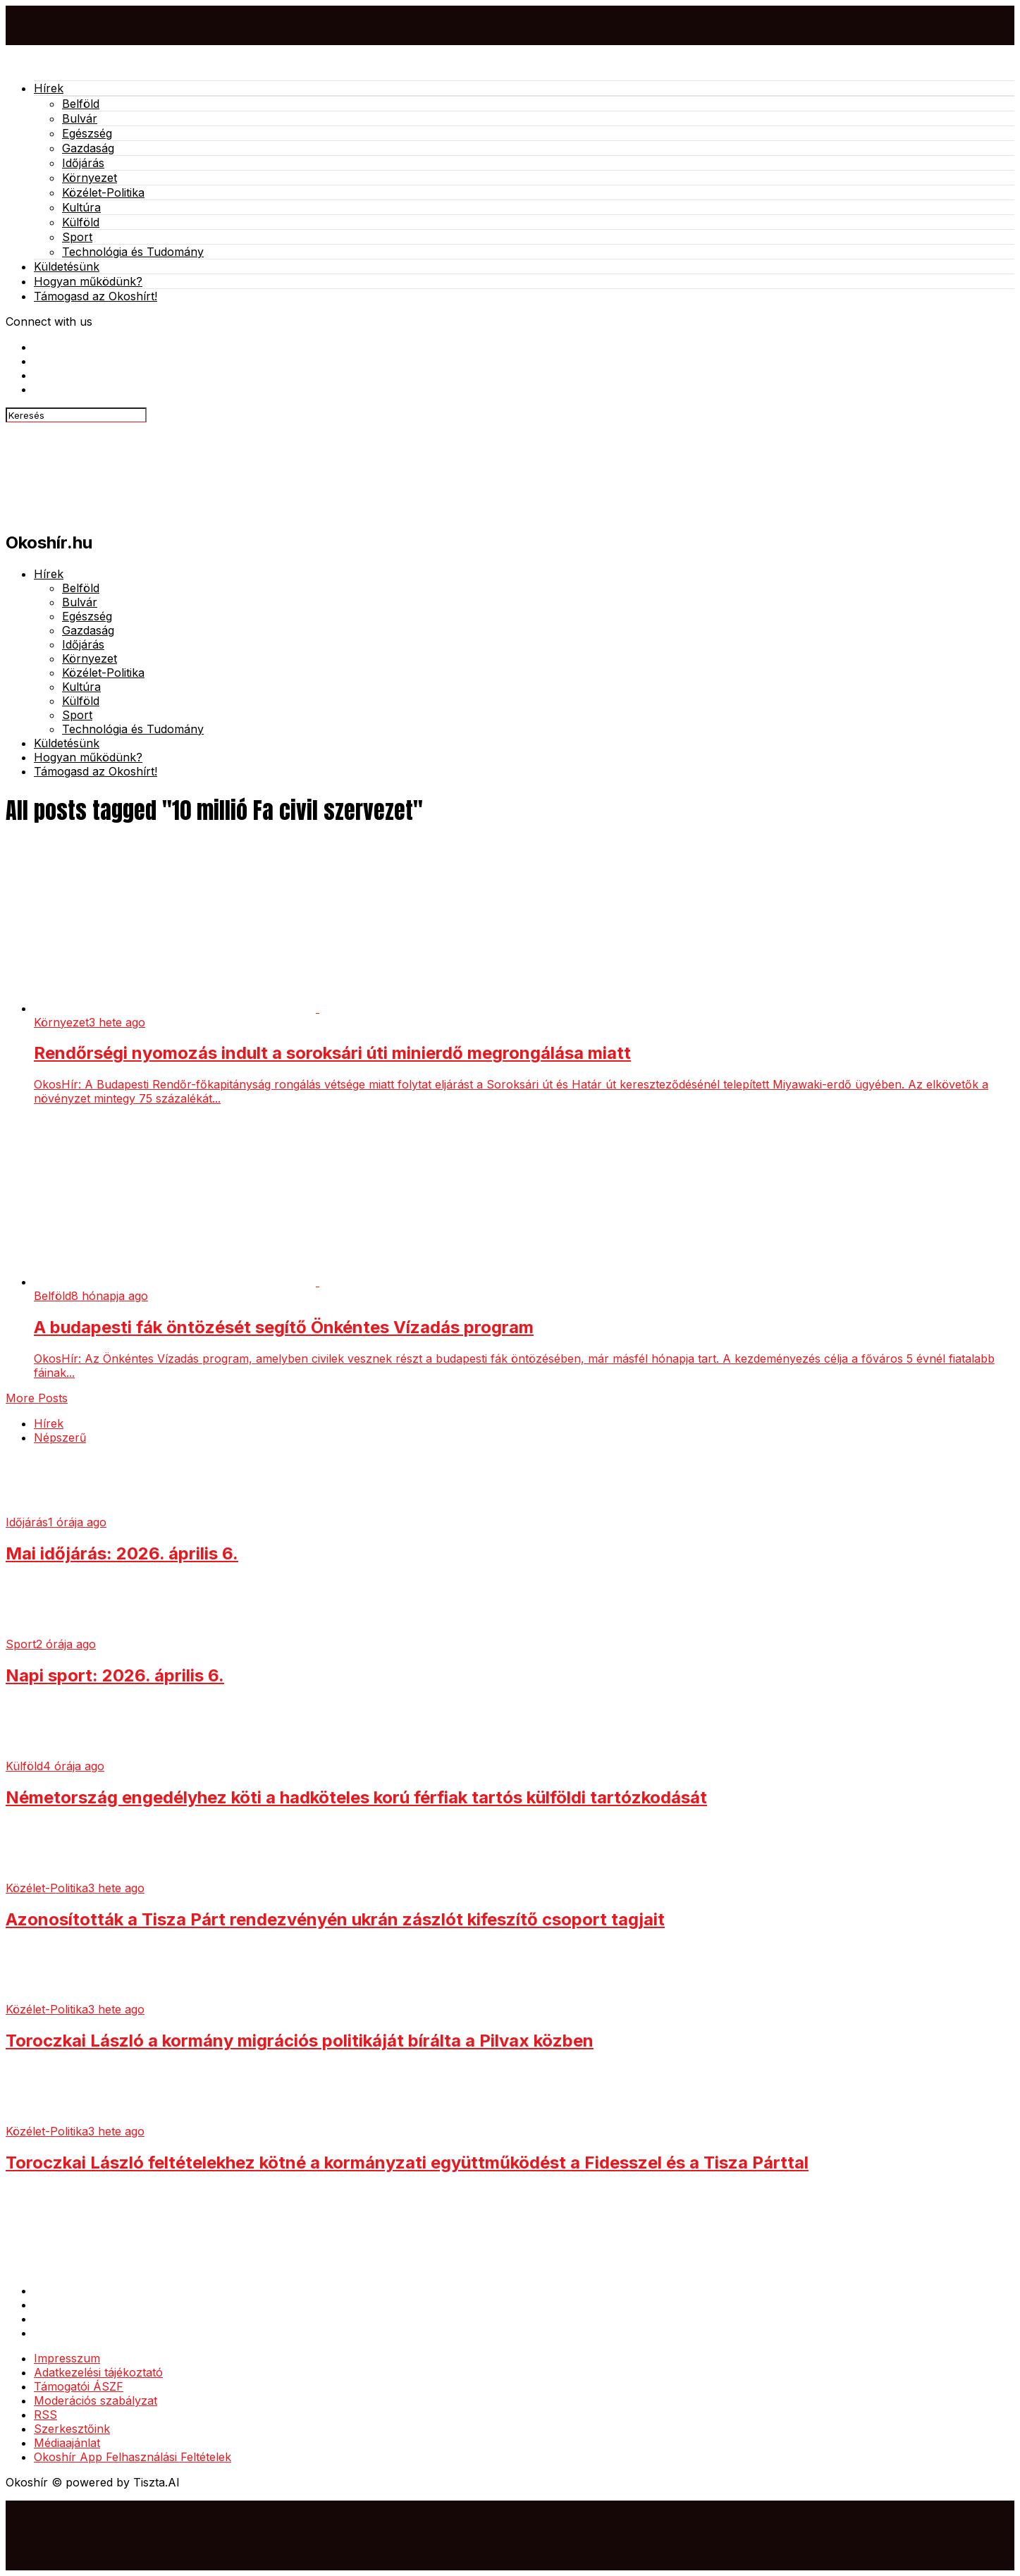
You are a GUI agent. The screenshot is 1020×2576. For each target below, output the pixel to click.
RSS (45, 2415)
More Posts (37, 1398)
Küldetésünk (66, 266)
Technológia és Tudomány (133, 252)
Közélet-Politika (103, 192)
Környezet (89, 178)
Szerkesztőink (72, 2429)
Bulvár (79, 118)
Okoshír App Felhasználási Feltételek (132, 2457)
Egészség (87, 133)
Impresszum (67, 2358)
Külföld (80, 222)
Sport (77, 237)
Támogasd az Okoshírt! (95, 296)
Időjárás (83, 163)
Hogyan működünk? (88, 281)
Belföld (80, 104)
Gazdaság (88, 148)
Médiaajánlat (67, 2443)
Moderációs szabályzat (95, 2400)
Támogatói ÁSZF (78, 2386)
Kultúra (81, 207)
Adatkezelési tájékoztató (98, 2372)
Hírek (48, 88)
